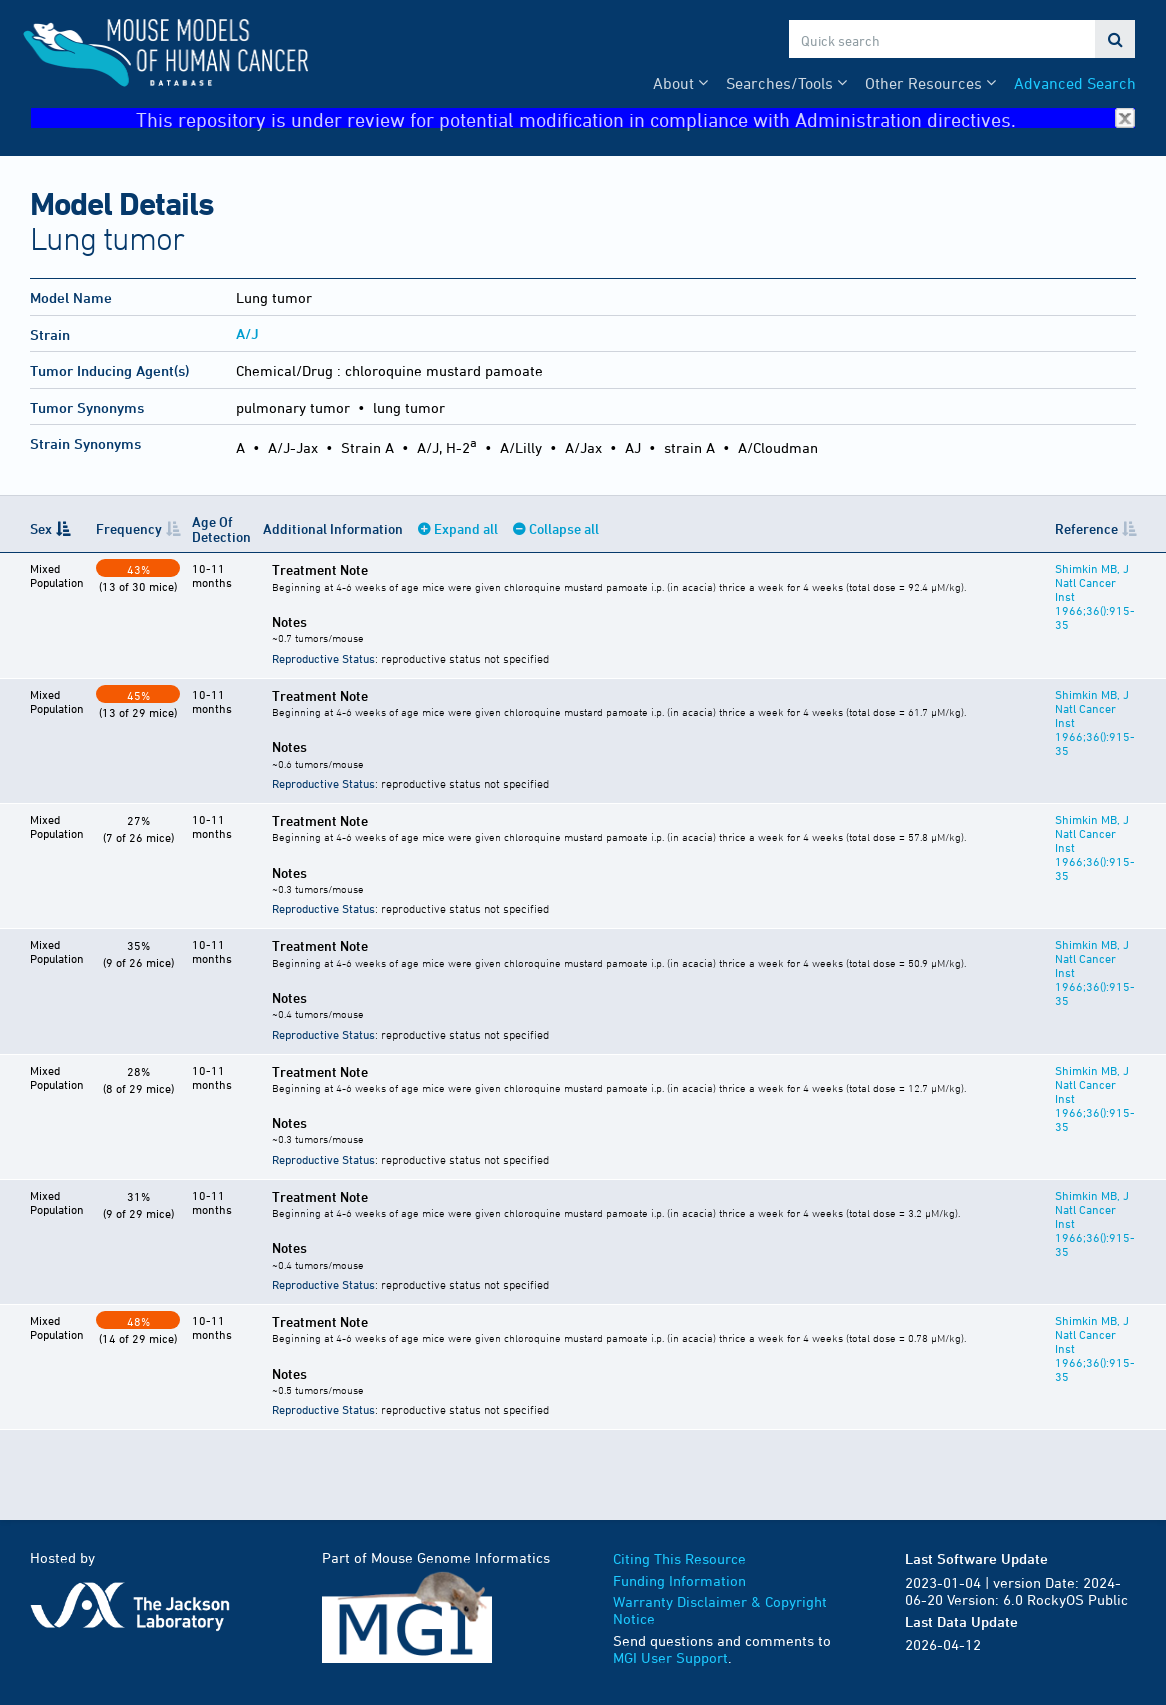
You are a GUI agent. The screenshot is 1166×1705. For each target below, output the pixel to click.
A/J (247, 333)
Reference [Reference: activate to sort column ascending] (1086, 528)
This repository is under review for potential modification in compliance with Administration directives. (635, 118)
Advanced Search (1075, 83)
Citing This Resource (679, 1558)
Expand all (466, 528)
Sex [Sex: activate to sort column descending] (41, 528)
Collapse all (564, 528)
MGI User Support (670, 1657)
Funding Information (679, 1580)
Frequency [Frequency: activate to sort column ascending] (129, 528)
